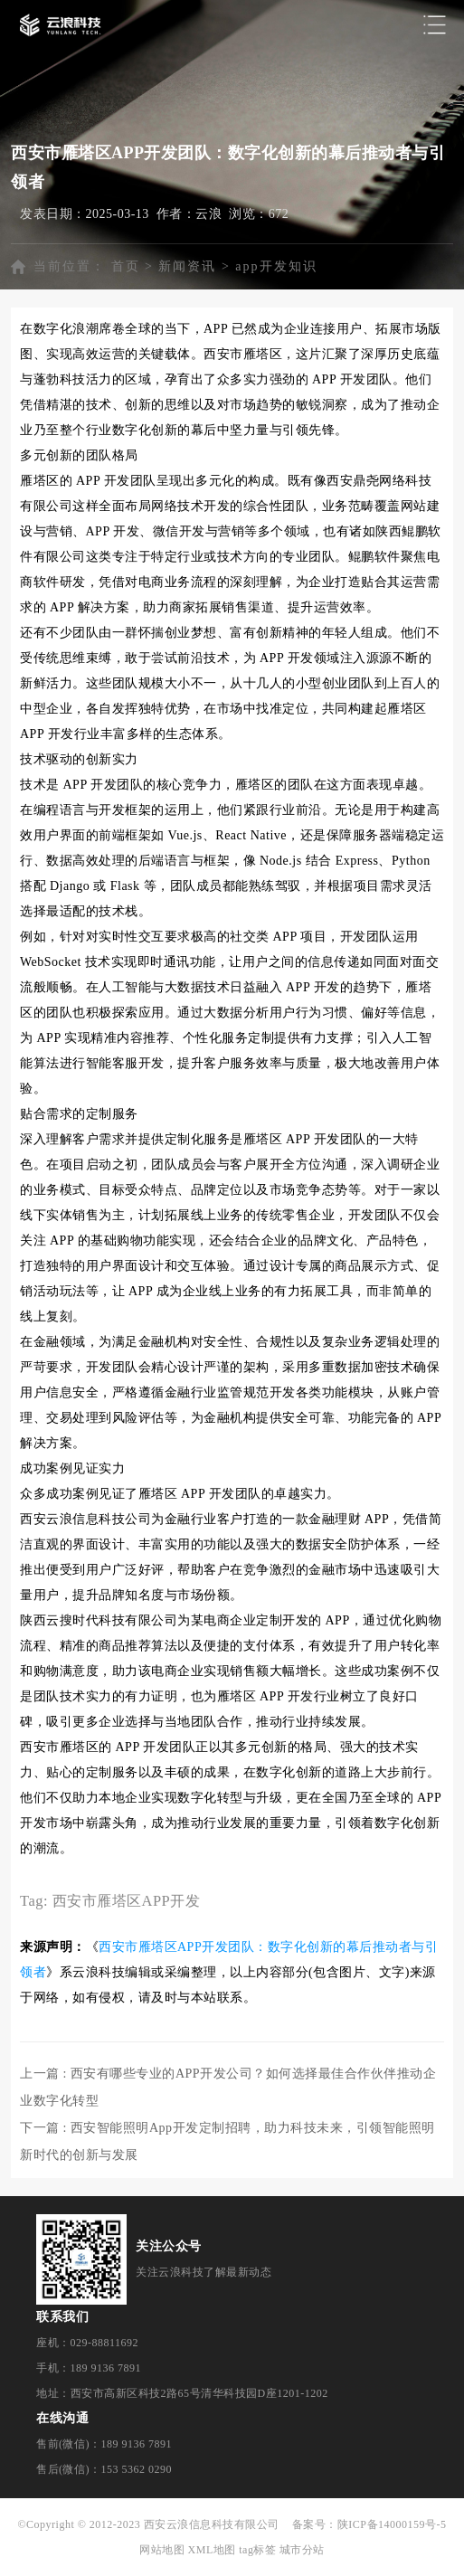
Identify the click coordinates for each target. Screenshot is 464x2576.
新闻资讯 (187, 266)
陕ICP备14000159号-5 (392, 2524)
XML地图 (212, 2549)
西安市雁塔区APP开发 (126, 1900)
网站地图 (162, 2549)
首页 (125, 266)
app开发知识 (276, 266)
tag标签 (257, 2549)
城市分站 (302, 2549)
